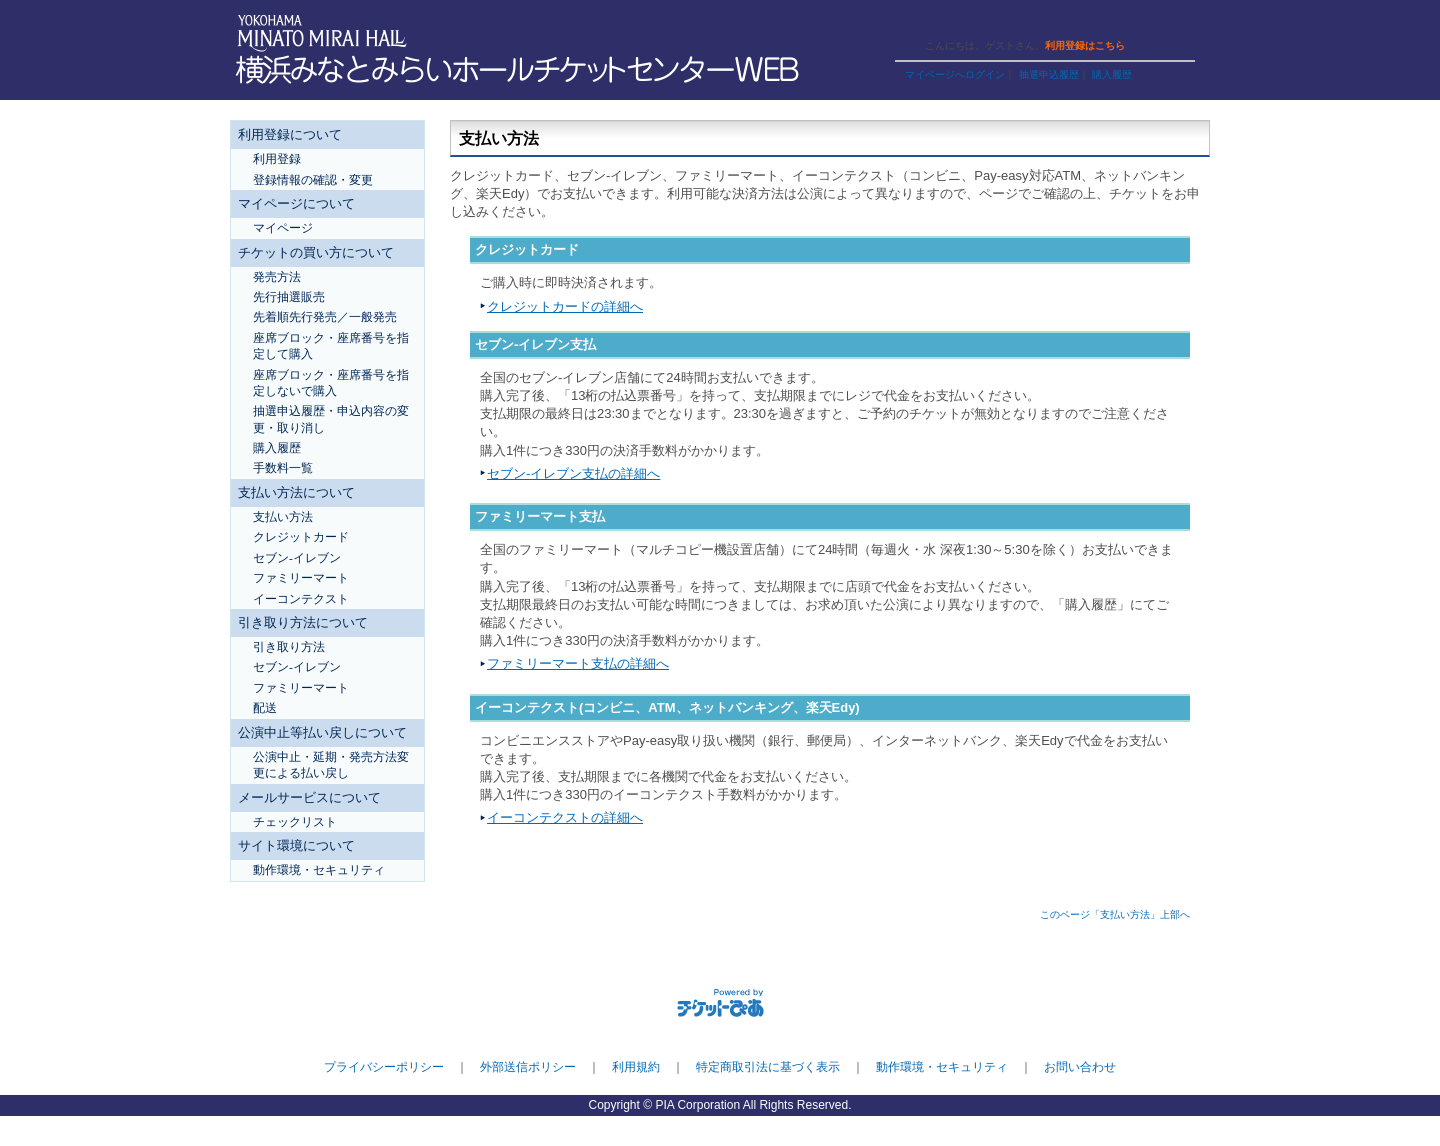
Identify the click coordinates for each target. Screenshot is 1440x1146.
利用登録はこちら (1085, 45)
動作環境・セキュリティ (942, 1067)
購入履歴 (1112, 74)
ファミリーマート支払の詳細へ (578, 663)
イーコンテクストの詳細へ (565, 817)
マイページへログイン (955, 74)
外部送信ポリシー (528, 1067)
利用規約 (636, 1067)
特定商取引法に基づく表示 (768, 1067)
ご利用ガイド (930, 22)
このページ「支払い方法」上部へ (1115, 914)
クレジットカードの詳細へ (565, 306)
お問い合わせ (1080, 1067)
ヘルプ (998, 22)
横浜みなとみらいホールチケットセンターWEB (522, 70)
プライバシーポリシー (384, 1067)
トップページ (1068, 22)
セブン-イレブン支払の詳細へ (573, 473)
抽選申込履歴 (1049, 74)
